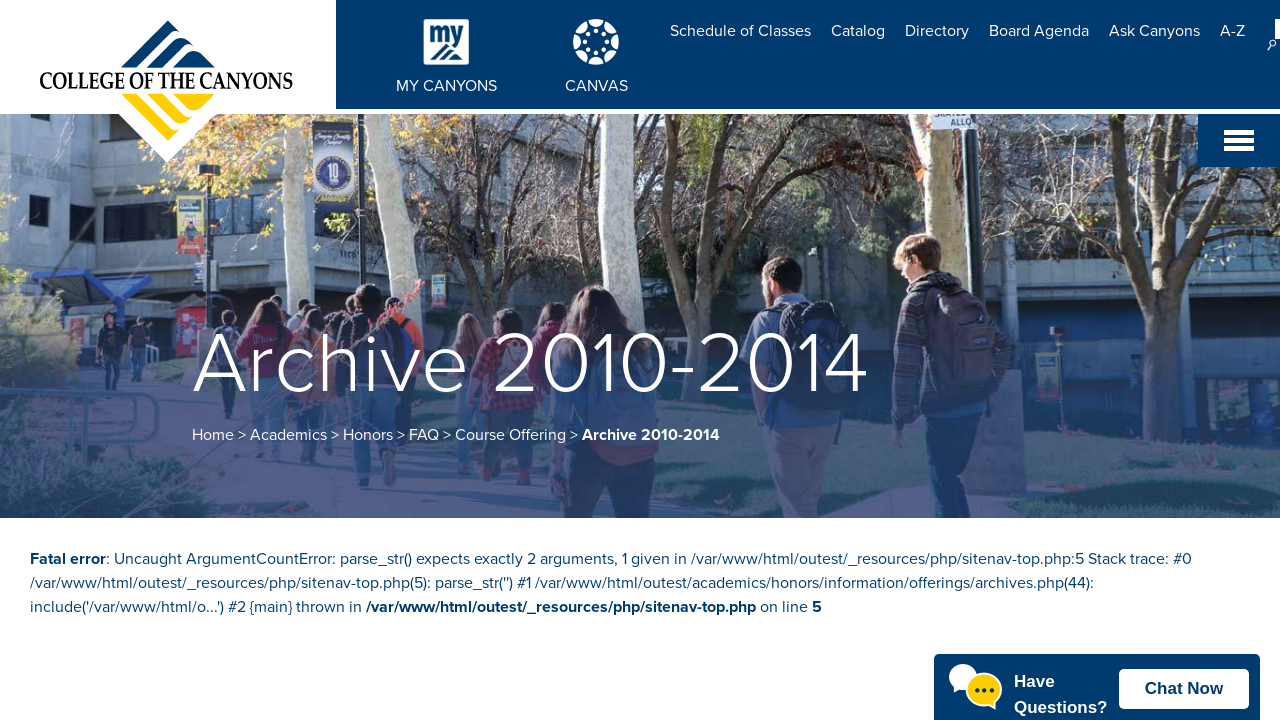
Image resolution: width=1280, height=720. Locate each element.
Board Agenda (1039, 31)
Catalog (858, 31)
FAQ (424, 435)
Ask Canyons (1154, 31)
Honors (368, 435)
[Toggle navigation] (1239, 140)
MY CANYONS (446, 86)
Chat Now (1184, 688)
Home (213, 435)
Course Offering (510, 435)
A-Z (1232, 31)
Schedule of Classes (740, 31)
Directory (937, 31)
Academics (288, 435)
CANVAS (596, 86)
